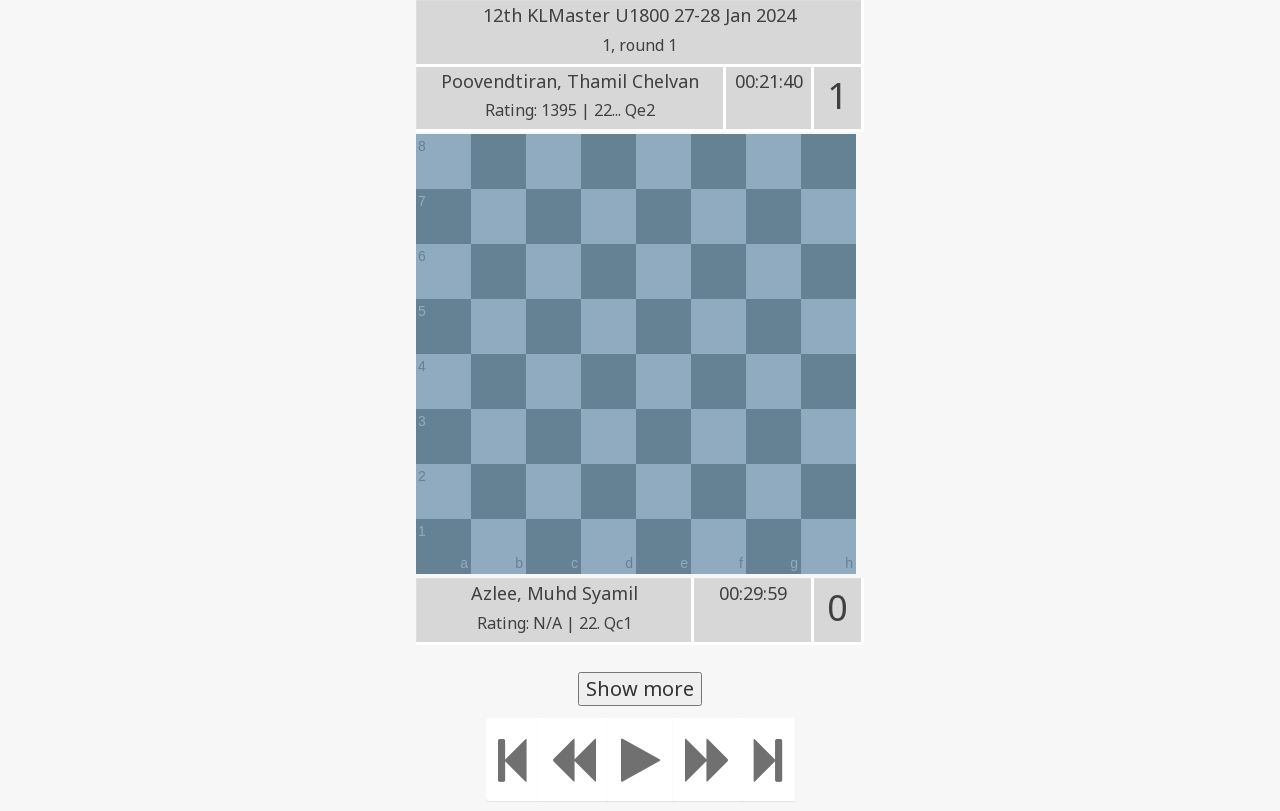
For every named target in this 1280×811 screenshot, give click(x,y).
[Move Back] (573, 759)
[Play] (640, 759)
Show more (640, 688)
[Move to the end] (768, 759)
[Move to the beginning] (512, 759)
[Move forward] (708, 759)
